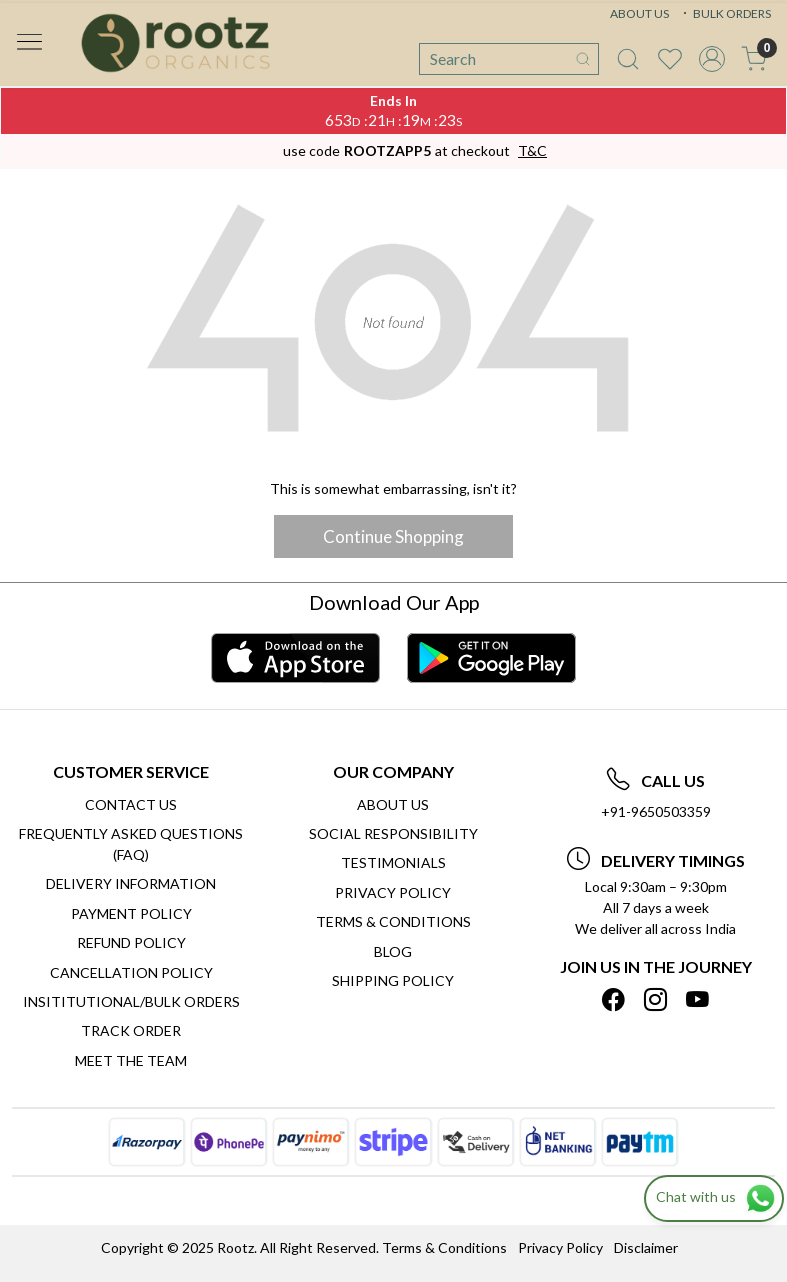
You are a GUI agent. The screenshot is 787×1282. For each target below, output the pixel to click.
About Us (393, 804)
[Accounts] (712, 59)
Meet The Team (131, 1060)
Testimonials (393, 862)
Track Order (131, 1030)
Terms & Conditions (393, 921)
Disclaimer (646, 1247)
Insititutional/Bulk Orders (131, 1001)
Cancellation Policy (131, 972)
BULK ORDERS (725, 13)
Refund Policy (131, 942)
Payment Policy (131, 913)
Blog (393, 951)
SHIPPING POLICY (393, 980)
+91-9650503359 (656, 811)
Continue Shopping (393, 536)
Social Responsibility (393, 833)
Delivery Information (131, 883)
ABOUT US (639, 13)
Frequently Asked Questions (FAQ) (131, 844)
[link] (628, 59)
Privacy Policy (393, 892)
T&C (532, 150)
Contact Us (131, 804)
